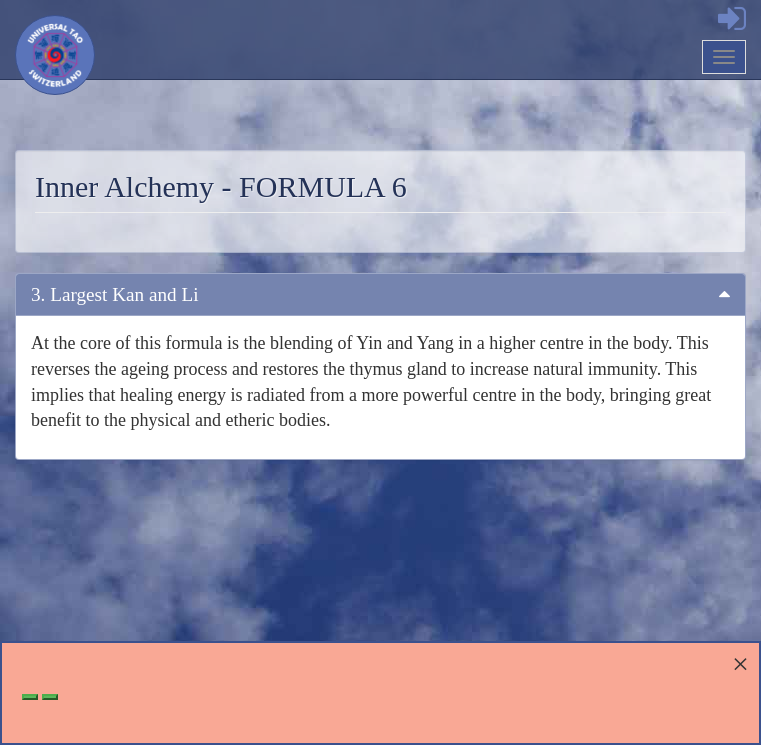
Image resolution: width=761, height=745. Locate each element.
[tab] (380, 294)
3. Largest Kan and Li (115, 294)
